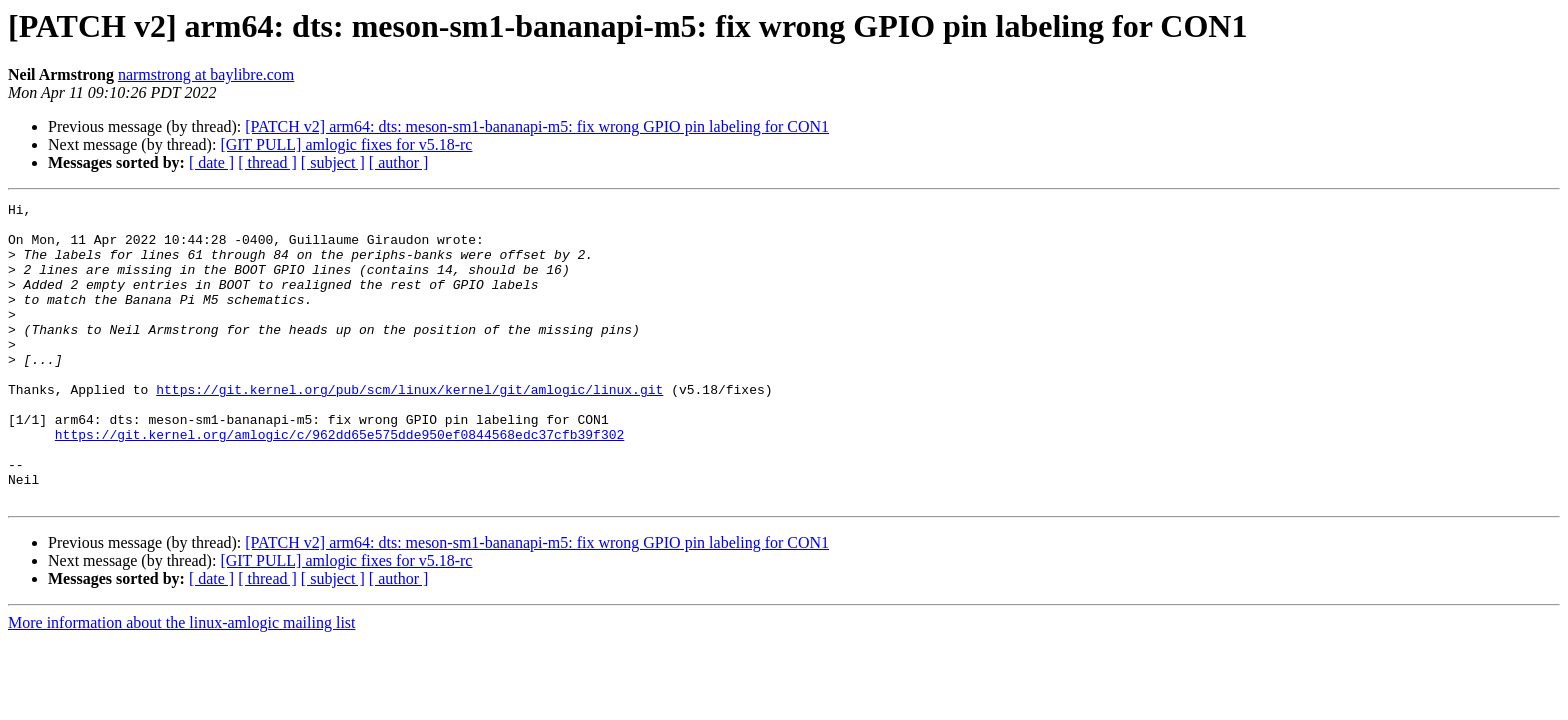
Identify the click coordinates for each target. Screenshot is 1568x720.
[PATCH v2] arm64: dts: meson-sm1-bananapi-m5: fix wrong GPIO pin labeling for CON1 (537, 126)
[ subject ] (333, 162)
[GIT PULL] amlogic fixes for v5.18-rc (346, 144)
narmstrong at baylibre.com (206, 74)
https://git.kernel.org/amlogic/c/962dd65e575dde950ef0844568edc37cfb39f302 (339, 482)
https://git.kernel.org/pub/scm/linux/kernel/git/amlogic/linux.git (409, 428)
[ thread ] (267, 162)
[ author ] (399, 162)
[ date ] (211, 162)
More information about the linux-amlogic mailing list (182, 682)
